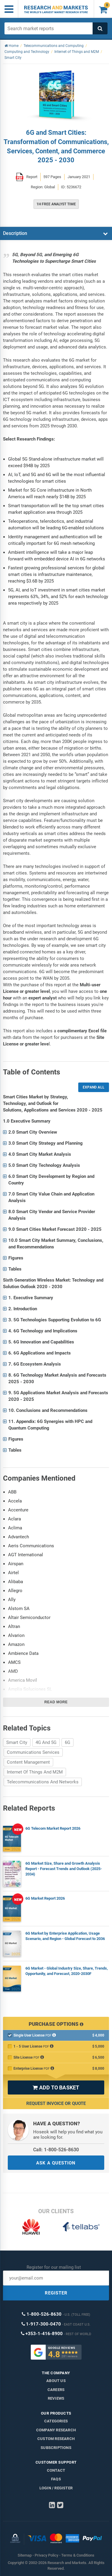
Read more (56, 1702)
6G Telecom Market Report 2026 (52, 1828)
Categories (56, 2421)
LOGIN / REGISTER (56, 2488)
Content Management (28, 1762)
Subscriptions (56, 2447)
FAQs (56, 2479)
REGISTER (56, 2293)
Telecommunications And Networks (43, 1782)
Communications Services (33, 1752)
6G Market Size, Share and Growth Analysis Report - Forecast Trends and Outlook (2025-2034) (63, 1868)
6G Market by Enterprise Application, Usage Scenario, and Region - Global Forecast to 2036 (65, 1936)
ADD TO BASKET (56, 2087)
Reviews (56, 2398)
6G (67, 1742)
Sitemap (25, 2555)
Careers (56, 2389)
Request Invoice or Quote (56, 2103)
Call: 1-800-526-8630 (56, 2149)
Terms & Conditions (77, 2555)
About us (56, 2380)
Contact (56, 2470)
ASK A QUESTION (56, 2163)
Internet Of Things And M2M (35, 1772)
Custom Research (56, 2438)
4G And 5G (46, 1742)
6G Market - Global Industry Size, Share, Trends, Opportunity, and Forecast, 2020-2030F (66, 1971)
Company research (56, 2430)
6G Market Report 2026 (45, 1898)
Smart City (16, 1742)
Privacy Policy (46, 2555)
